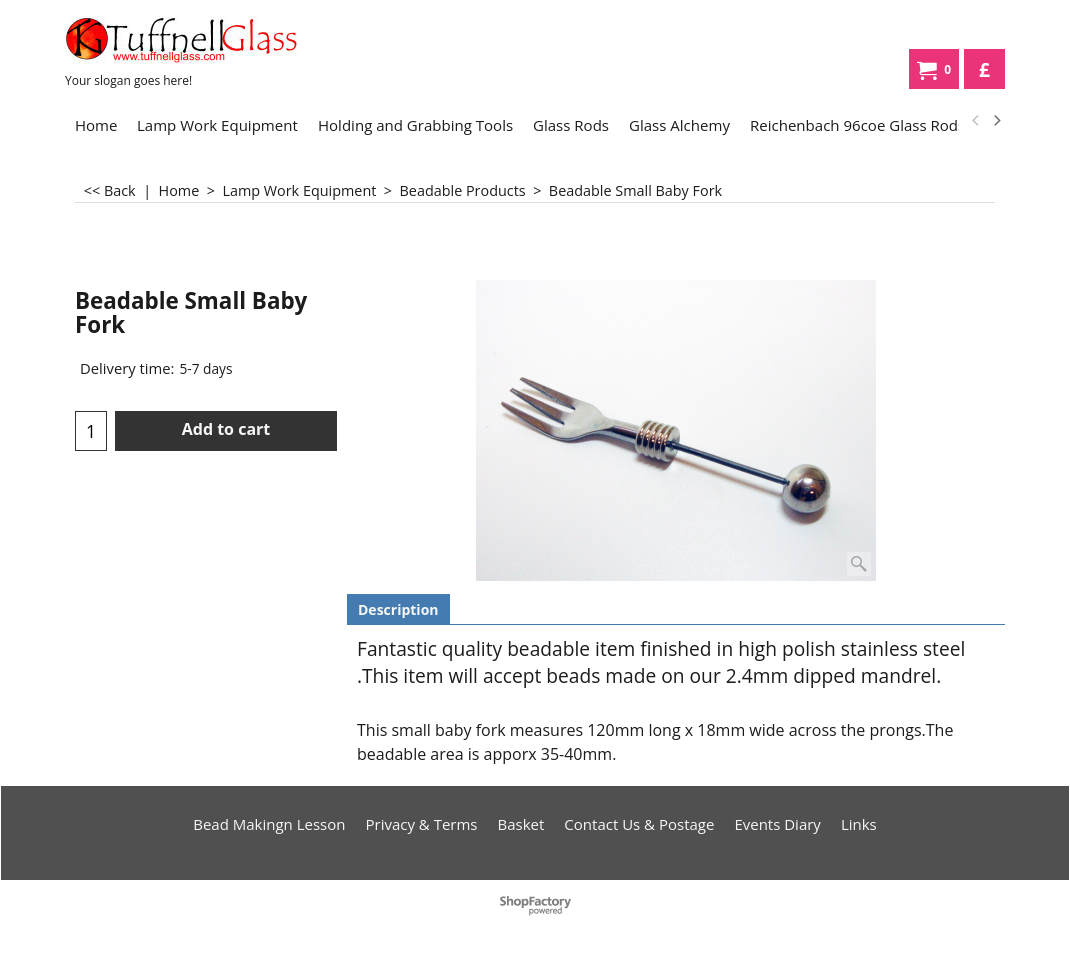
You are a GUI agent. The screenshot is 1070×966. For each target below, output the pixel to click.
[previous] (976, 121)
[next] (996, 121)
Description (398, 609)
